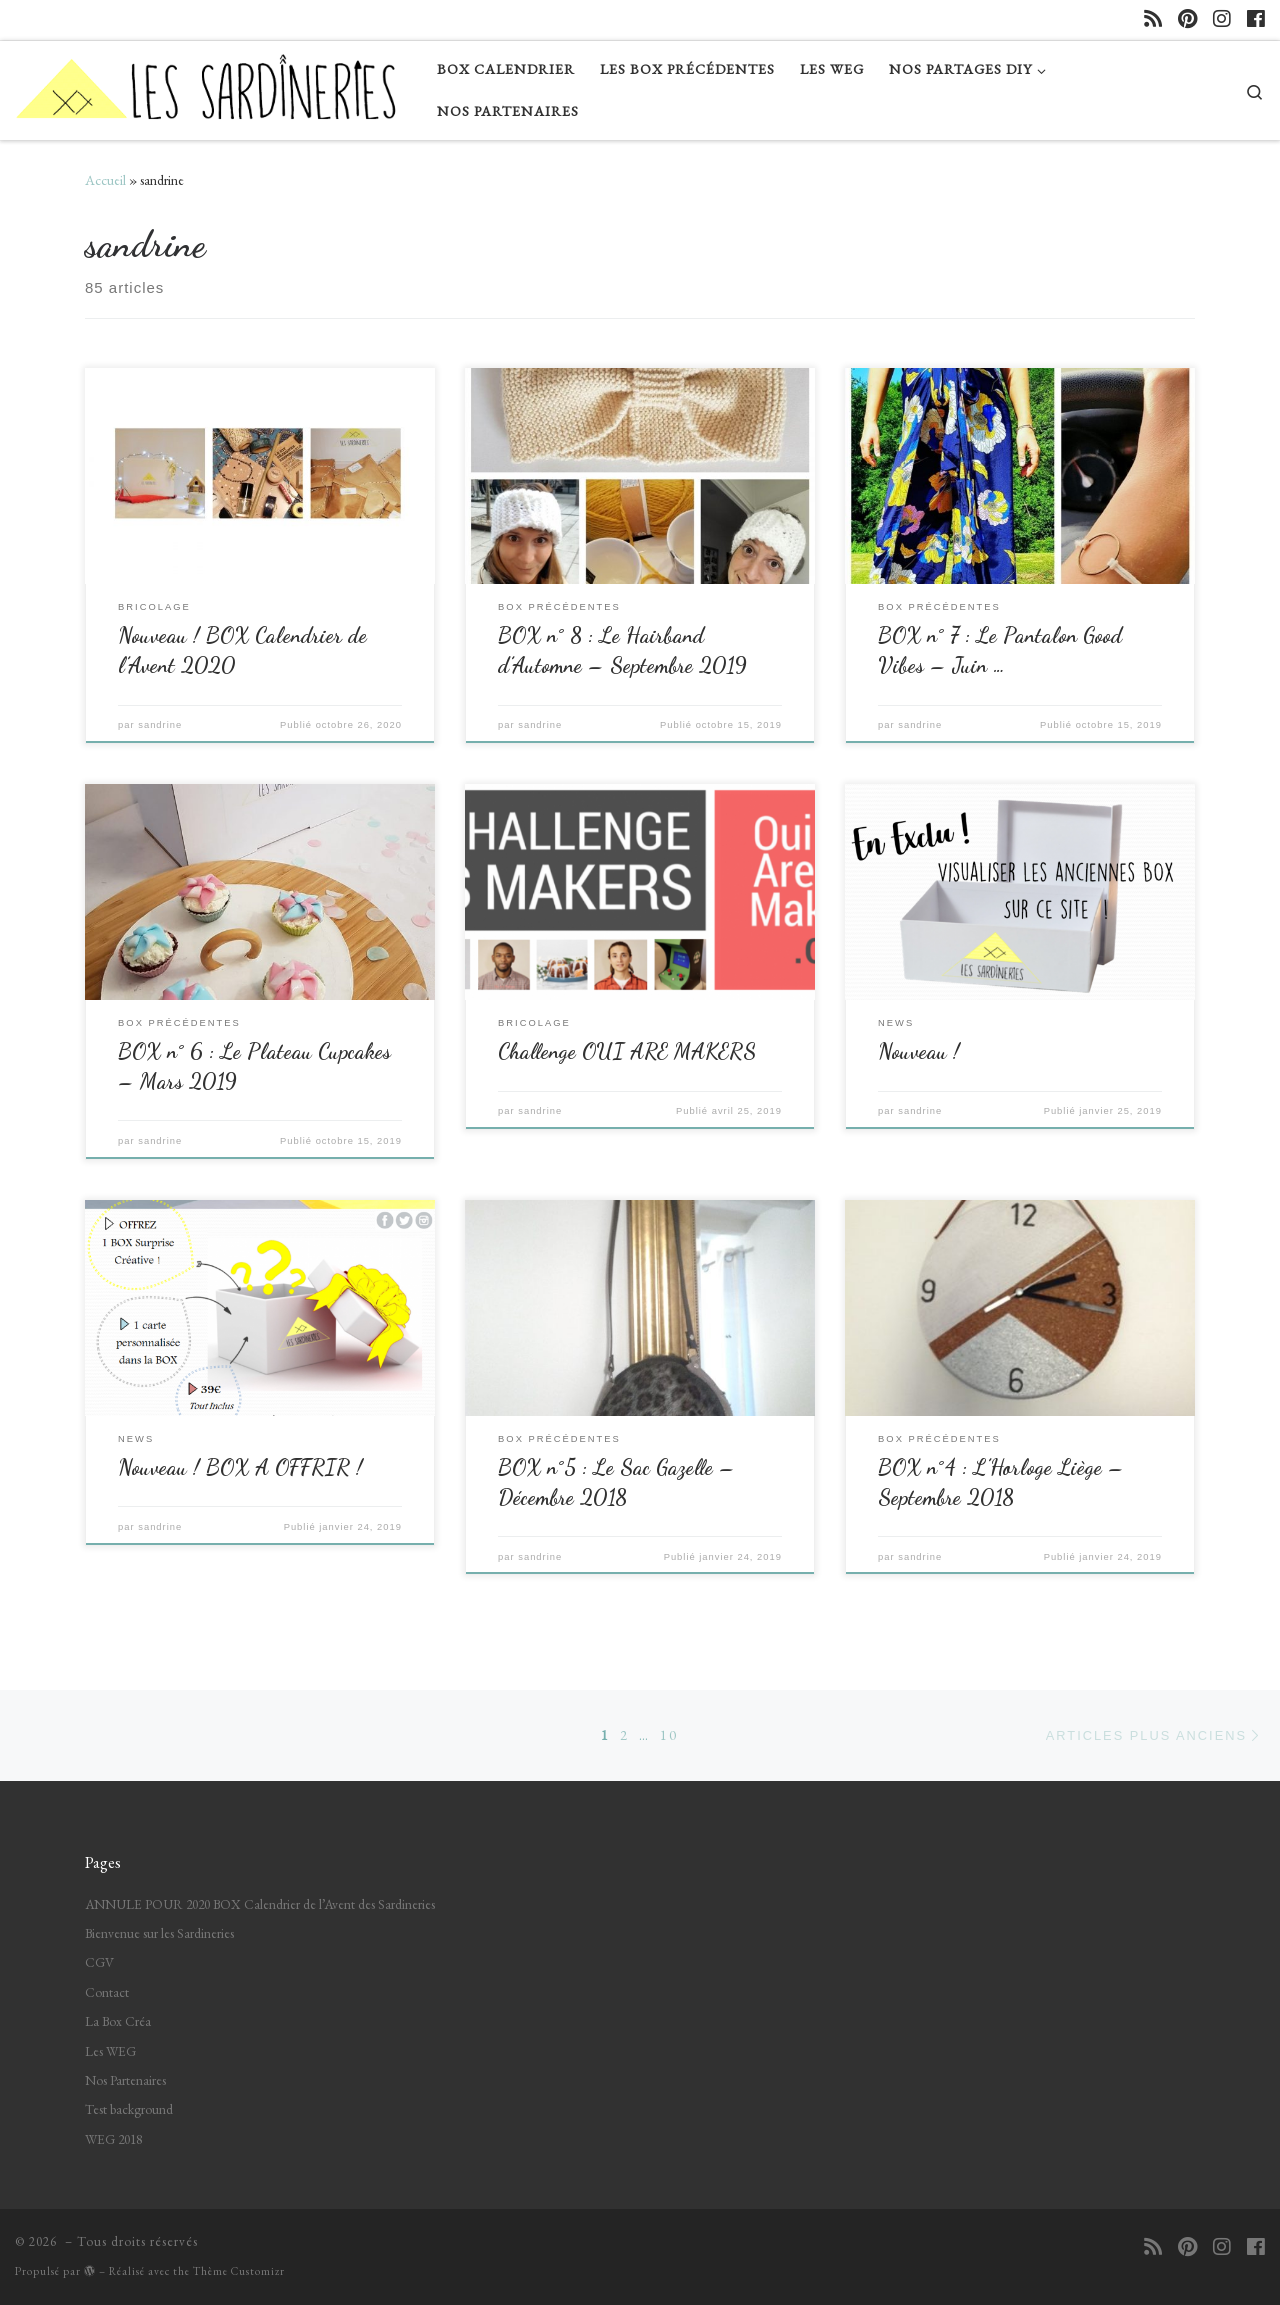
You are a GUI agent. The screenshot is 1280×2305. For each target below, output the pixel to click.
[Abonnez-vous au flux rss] (1153, 19)
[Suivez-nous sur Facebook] (1256, 19)
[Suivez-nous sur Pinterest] (1187, 19)
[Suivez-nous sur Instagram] (1222, 19)
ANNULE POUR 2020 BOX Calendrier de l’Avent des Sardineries (260, 1904)
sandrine (160, 725)
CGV (99, 1962)
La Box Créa (118, 2021)
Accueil (105, 180)
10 (669, 1735)
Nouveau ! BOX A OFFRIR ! (240, 1467)
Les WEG (110, 2051)
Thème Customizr (239, 2271)
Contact (107, 1992)
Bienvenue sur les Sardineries (159, 1933)
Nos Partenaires (125, 2080)
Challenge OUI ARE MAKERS (627, 1051)
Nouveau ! (919, 1051)
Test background (129, 2109)
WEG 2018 (113, 2139)
